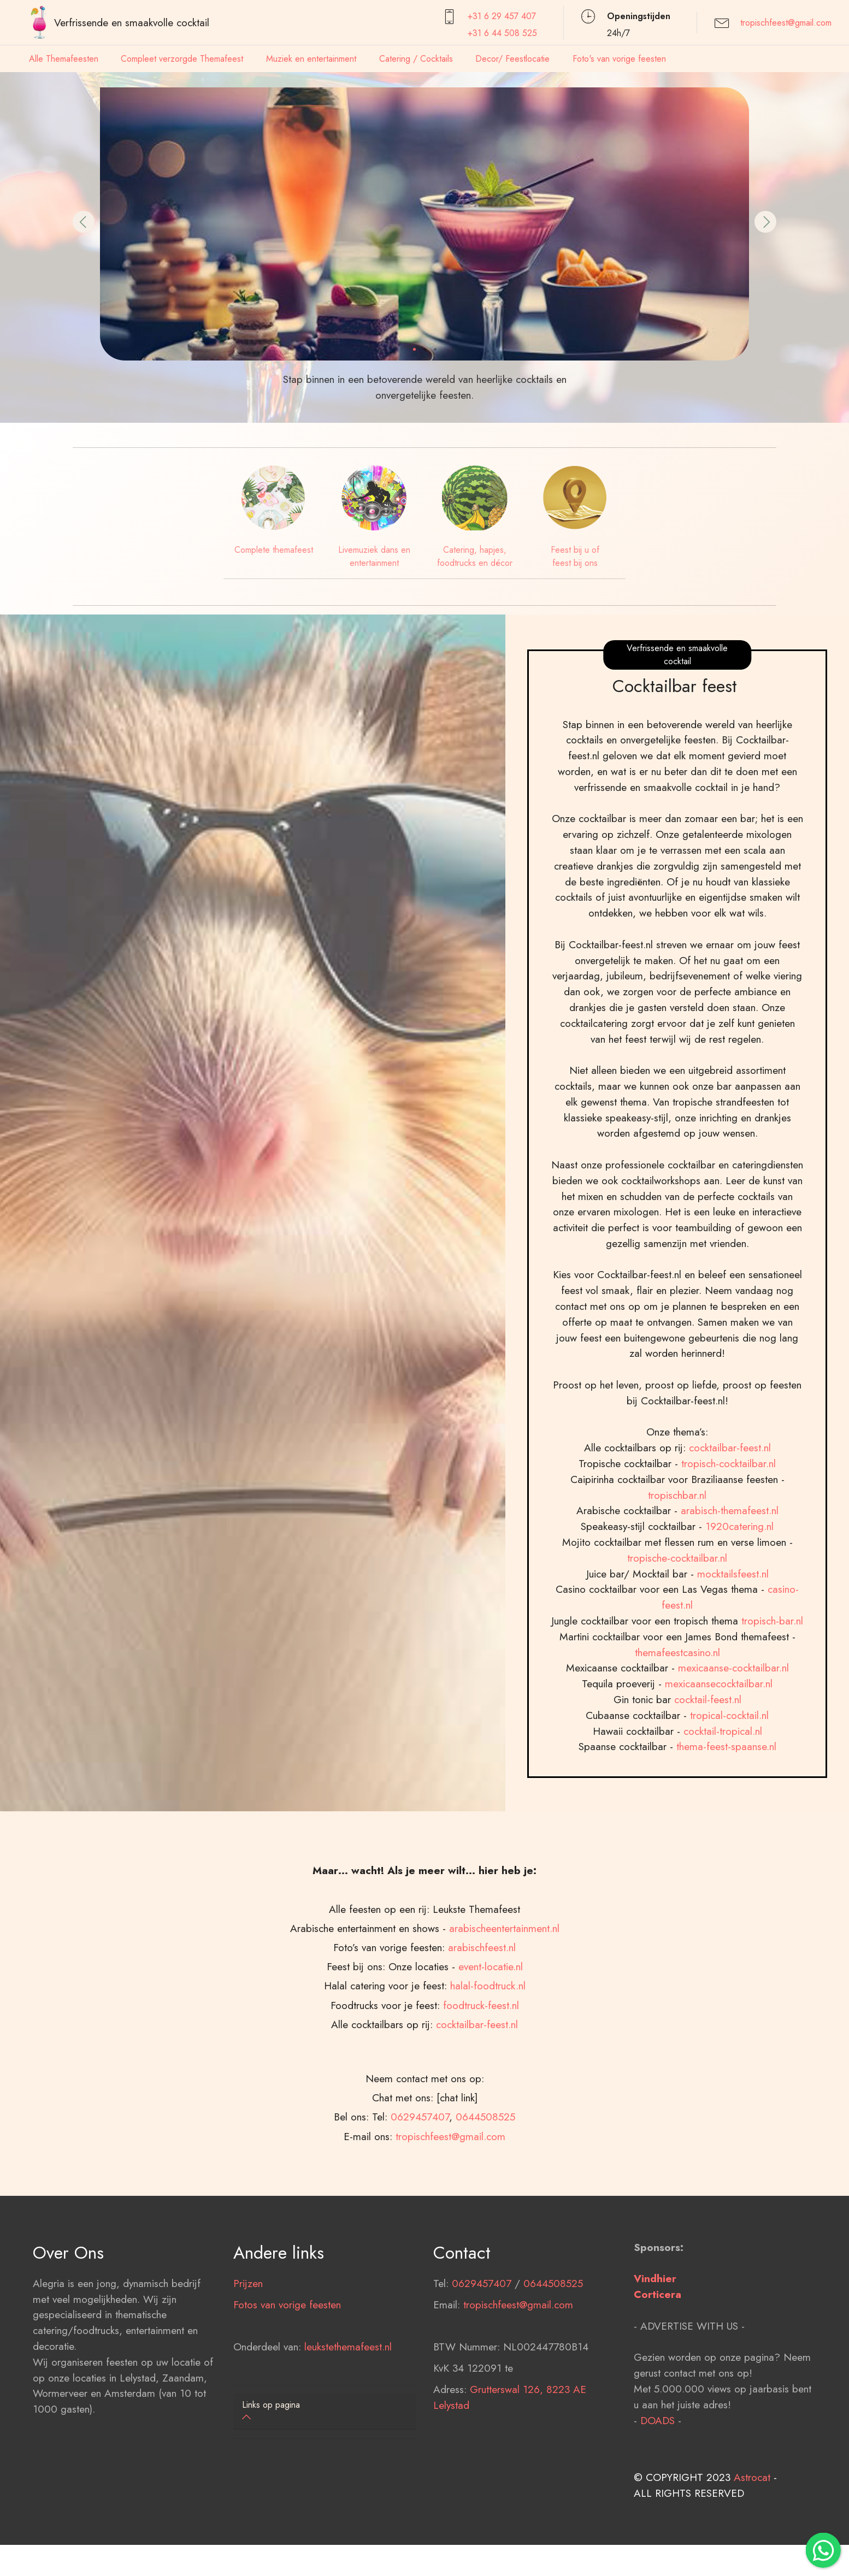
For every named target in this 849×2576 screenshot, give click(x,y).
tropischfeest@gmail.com (786, 22)
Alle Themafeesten (63, 58)
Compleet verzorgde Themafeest (182, 58)
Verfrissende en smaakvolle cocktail (131, 22)
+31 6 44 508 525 (502, 33)
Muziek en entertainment (311, 58)
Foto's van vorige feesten (619, 58)
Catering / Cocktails (416, 58)
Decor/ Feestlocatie (512, 58)
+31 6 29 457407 (502, 16)
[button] (84, 222)
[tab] (324, 2412)
